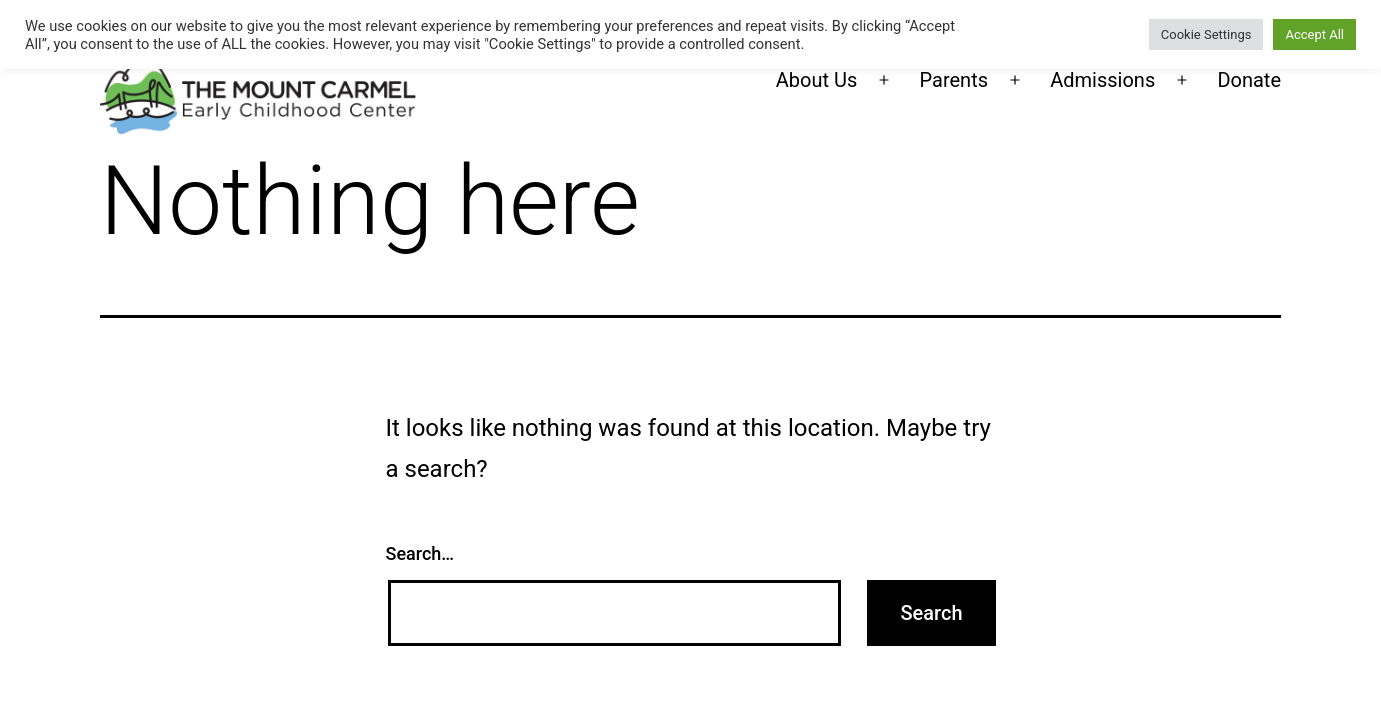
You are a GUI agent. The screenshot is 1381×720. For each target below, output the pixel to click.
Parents (954, 80)
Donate (1249, 80)
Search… (420, 553)
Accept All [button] (1314, 34)
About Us (817, 80)
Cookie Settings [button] (1206, 34)
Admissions (1102, 80)
